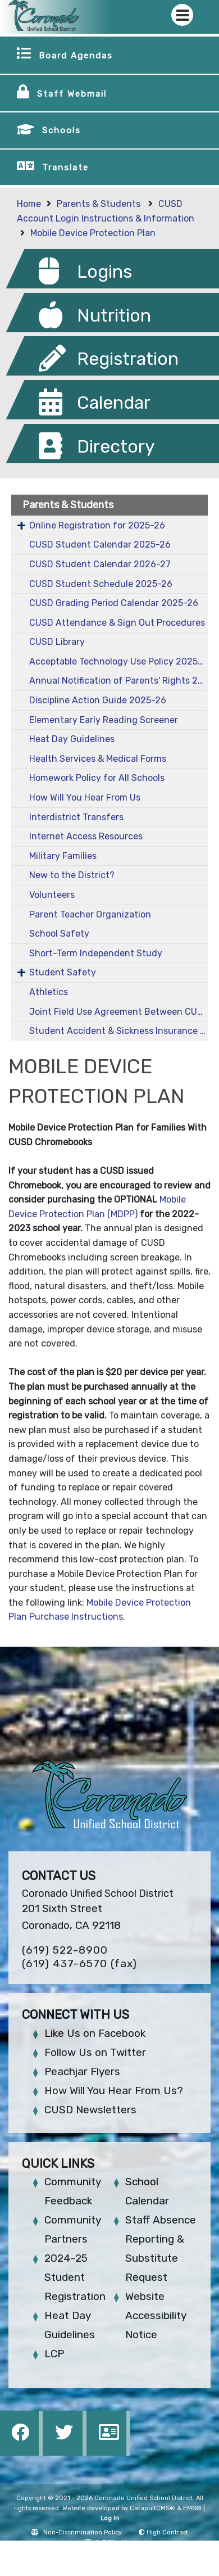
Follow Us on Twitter (95, 2052)
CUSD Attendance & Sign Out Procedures (117, 622)
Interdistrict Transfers (76, 817)
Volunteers (52, 894)
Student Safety (62, 972)
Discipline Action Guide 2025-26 (97, 700)
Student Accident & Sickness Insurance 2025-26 (118, 1030)
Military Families (63, 856)
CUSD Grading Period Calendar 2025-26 (113, 603)
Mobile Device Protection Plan (93, 233)
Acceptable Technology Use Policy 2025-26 (118, 661)
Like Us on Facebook (94, 2033)
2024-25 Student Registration (75, 2277)
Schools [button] (61, 130)
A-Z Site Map (109, 2542)
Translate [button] (65, 167)
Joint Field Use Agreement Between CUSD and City (118, 1011)
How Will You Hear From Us (84, 797)
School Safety (59, 933)
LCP (54, 2353)
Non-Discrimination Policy (76, 2532)
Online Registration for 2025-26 (97, 525)
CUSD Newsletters (90, 2109)
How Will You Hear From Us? (113, 2090)
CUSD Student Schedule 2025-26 (100, 584)
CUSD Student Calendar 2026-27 (100, 564)
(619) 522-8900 (65, 1950)
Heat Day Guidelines (72, 739)
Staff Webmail (72, 94)
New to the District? (72, 875)
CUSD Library (57, 641)
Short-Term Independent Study (95, 953)
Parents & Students (100, 203)
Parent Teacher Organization (90, 914)
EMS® (192, 2508)
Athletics (48, 992)
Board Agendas (76, 56)
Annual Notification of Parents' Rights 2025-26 (118, 680)
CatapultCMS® (152, 2508)
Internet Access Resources (86, 836)
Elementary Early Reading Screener (103, 720)
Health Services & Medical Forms (97, 758)
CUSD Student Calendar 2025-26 (100, 544)
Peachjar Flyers (82, 2071)
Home (29, 203)
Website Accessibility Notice (155, 2315)
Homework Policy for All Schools (97, 777)
